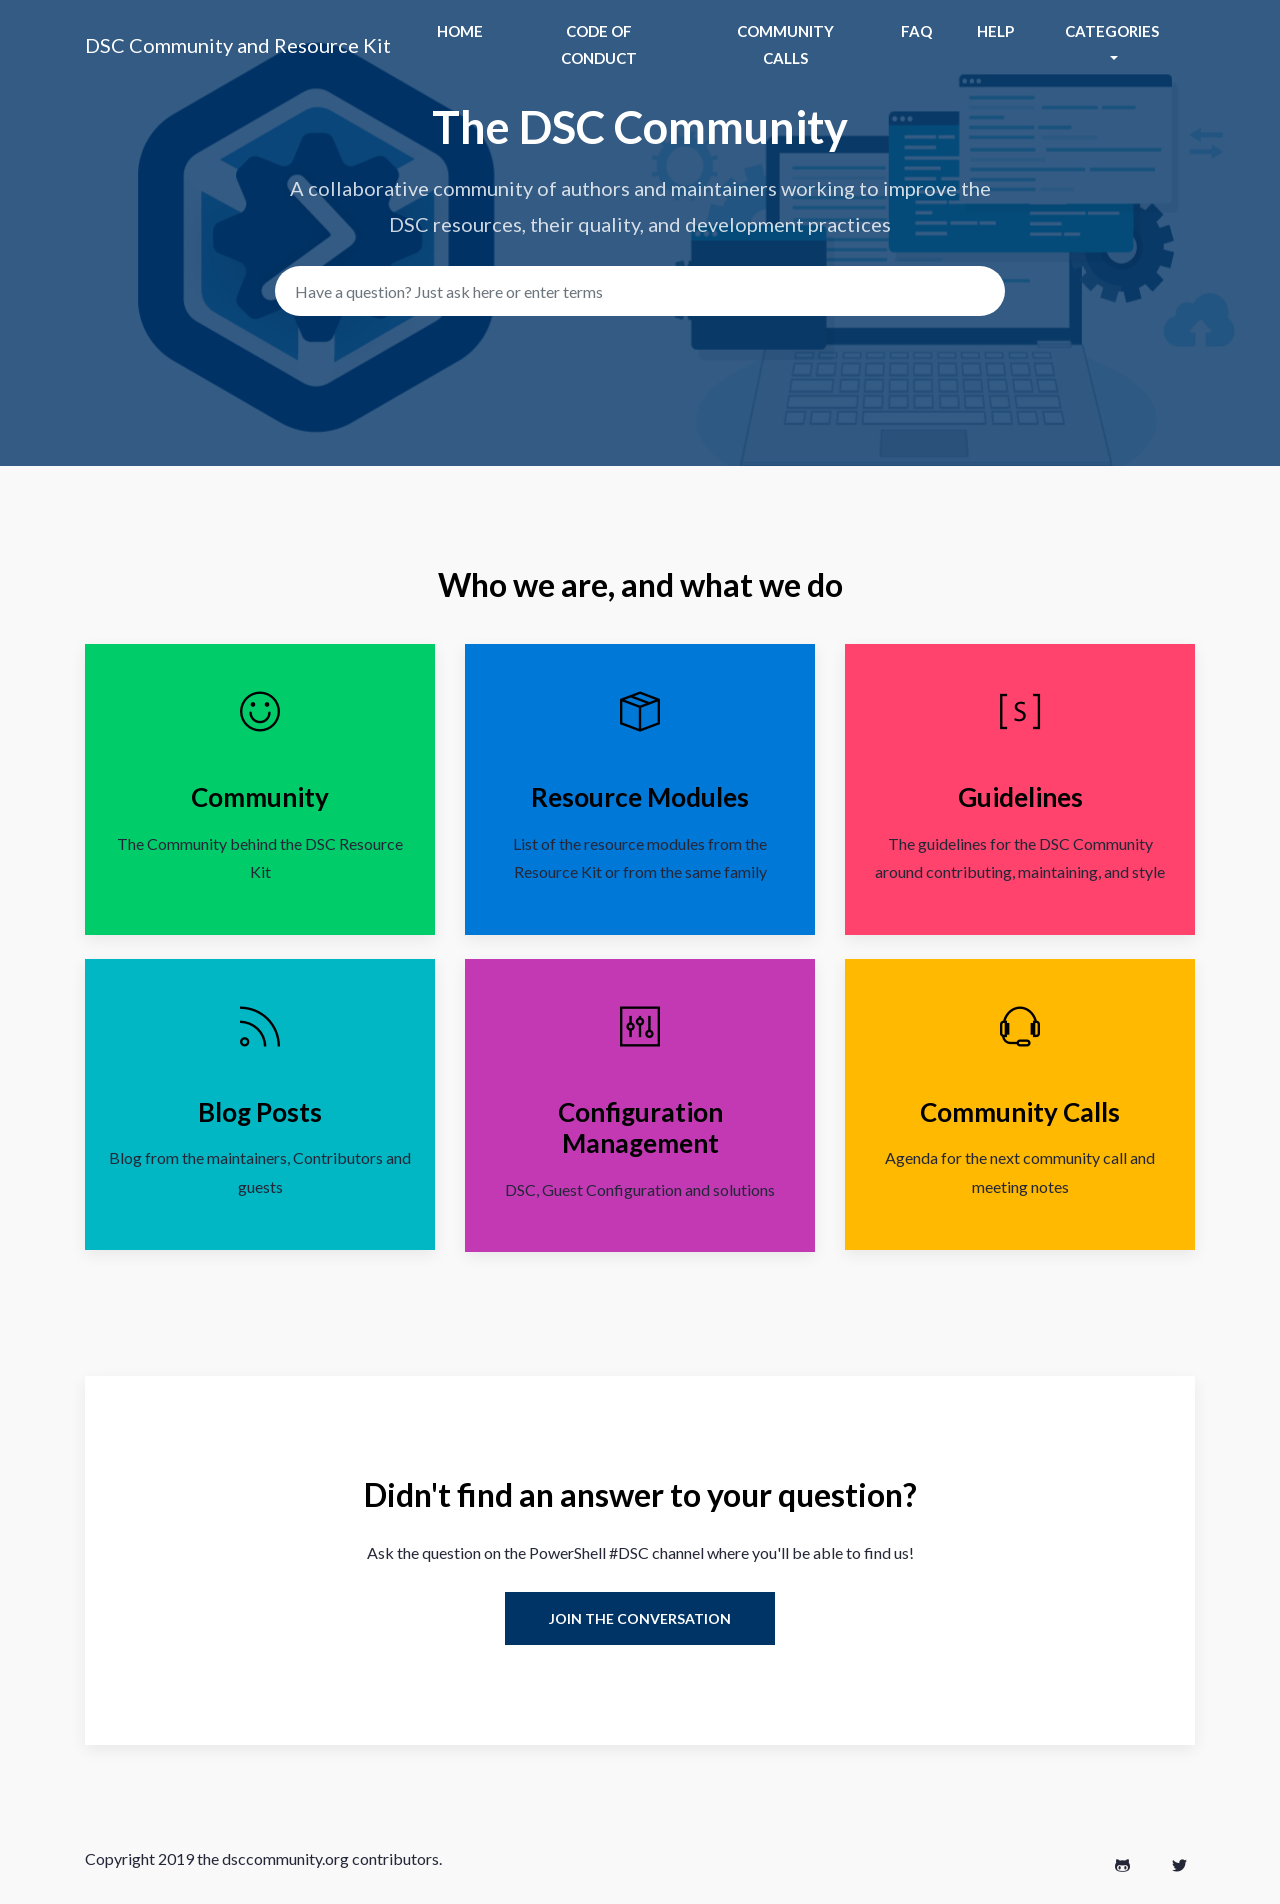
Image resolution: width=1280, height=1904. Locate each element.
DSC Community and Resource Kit (238, 45)
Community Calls (785, 44)
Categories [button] (1112, 31)
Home (460, 31)
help (995, 31)
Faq (916, 31)
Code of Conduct (599, 44)
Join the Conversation (640, 1618)
